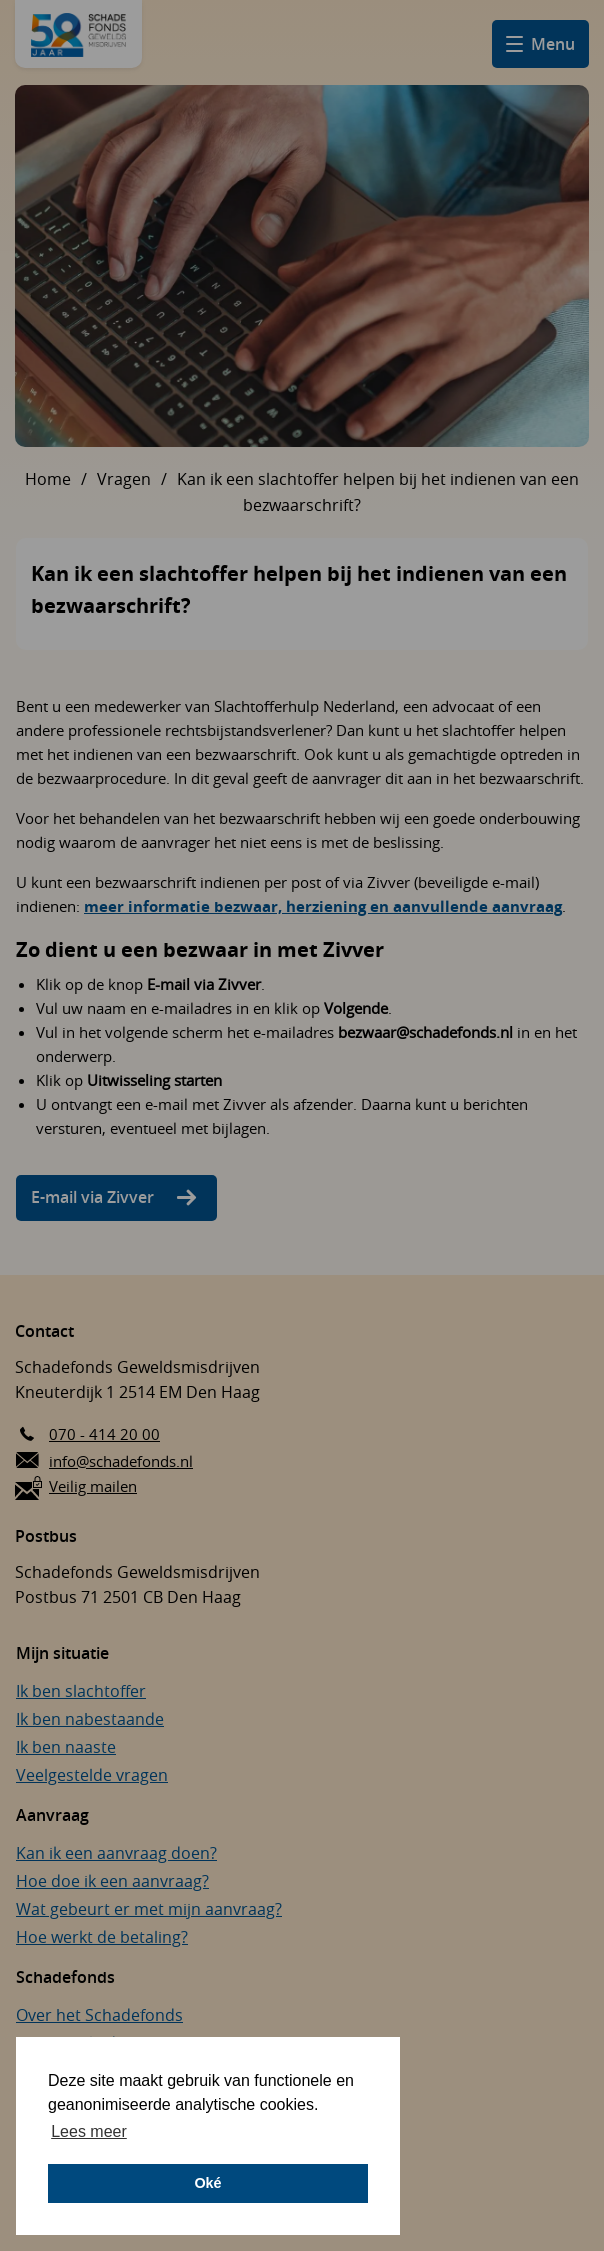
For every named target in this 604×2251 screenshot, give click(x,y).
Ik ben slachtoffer (81, 1691)
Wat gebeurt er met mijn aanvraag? (149, 1909)
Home (48, 479)
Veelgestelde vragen (92, 1775)
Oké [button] (207, 2183)
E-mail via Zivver (92, 1197)
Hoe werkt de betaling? (102, 1937)
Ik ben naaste (66, 1747)
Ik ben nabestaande (90, 1719)
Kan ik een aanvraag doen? (116, 1853)
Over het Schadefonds (99, 2015)
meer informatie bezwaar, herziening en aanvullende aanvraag (323, 906)
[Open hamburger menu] (540, 44)
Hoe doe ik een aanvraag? (112, 1881)
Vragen (124, 479)
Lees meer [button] (89, 2131)
